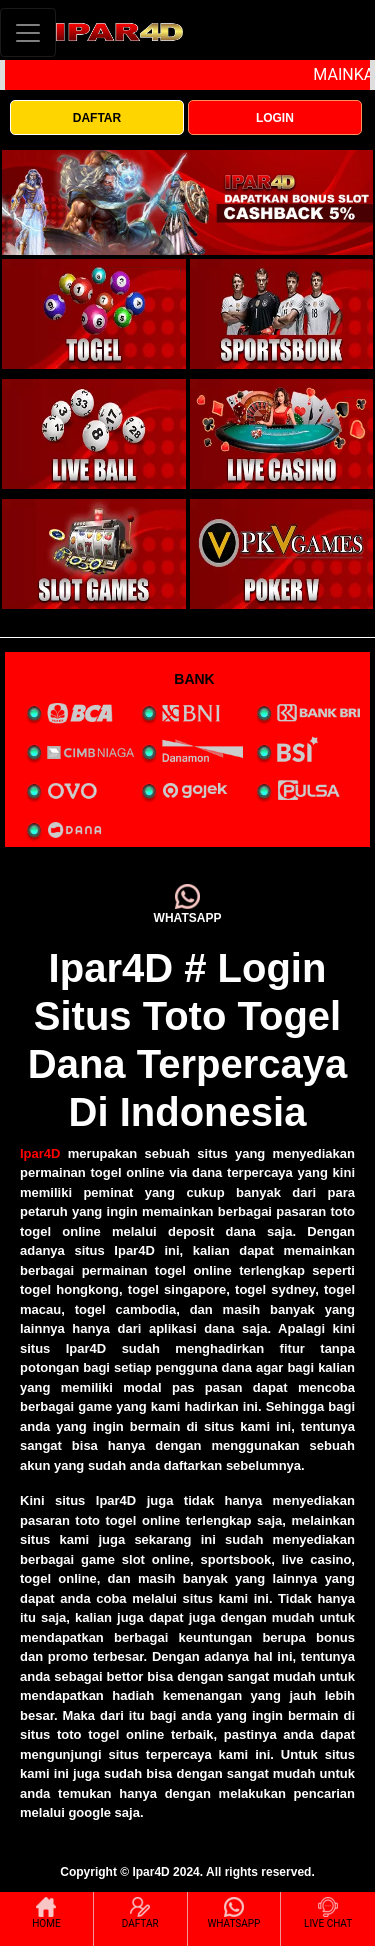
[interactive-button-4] (282, 434)
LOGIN (275, 118)
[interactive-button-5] (94, 554)
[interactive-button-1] (94, 314)
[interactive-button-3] (94, 434)
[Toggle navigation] (28, 32)
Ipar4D (40, 1153)
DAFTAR (97, 118)
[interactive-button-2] (282, 314)
